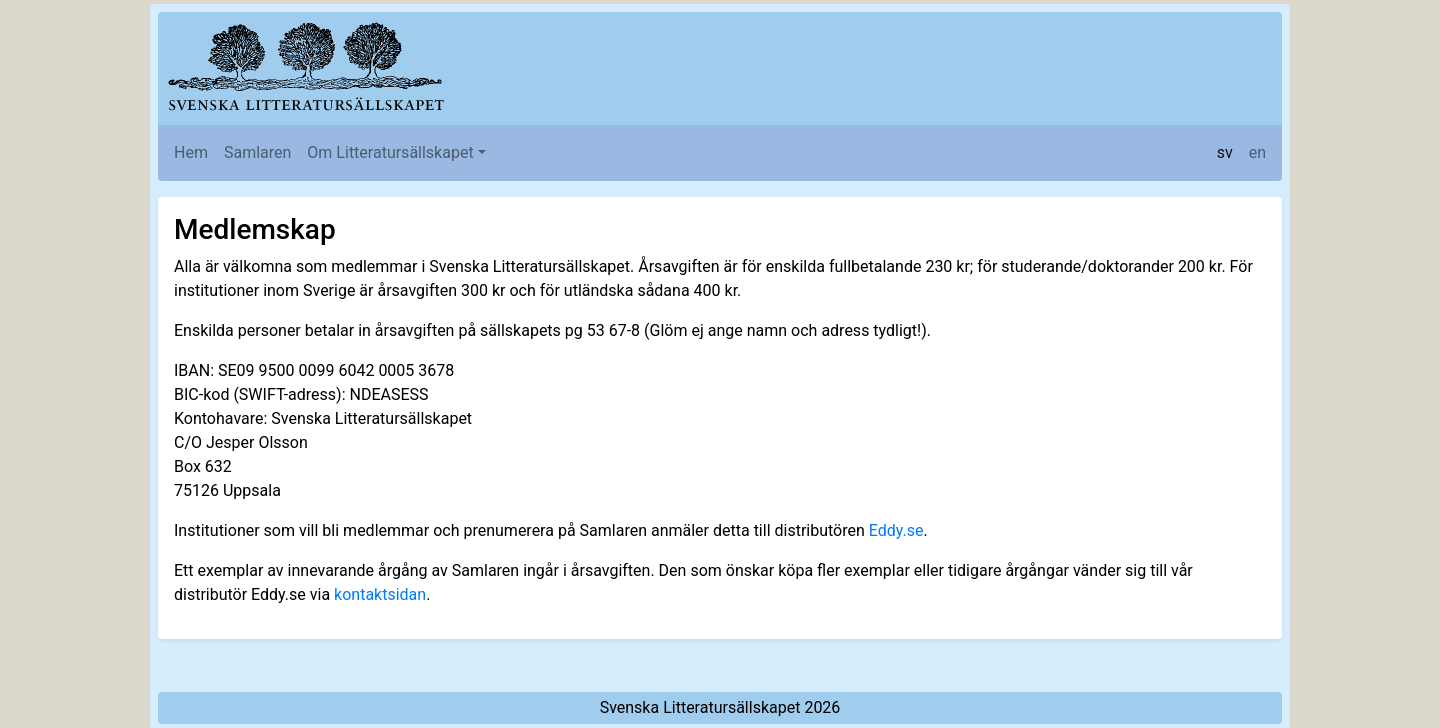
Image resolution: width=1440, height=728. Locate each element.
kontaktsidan (380, 594)
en (1257, 152)
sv (1225, 152)
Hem (191, 152)
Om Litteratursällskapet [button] (390, 152)
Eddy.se (896, 530)
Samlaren (257, 152)
